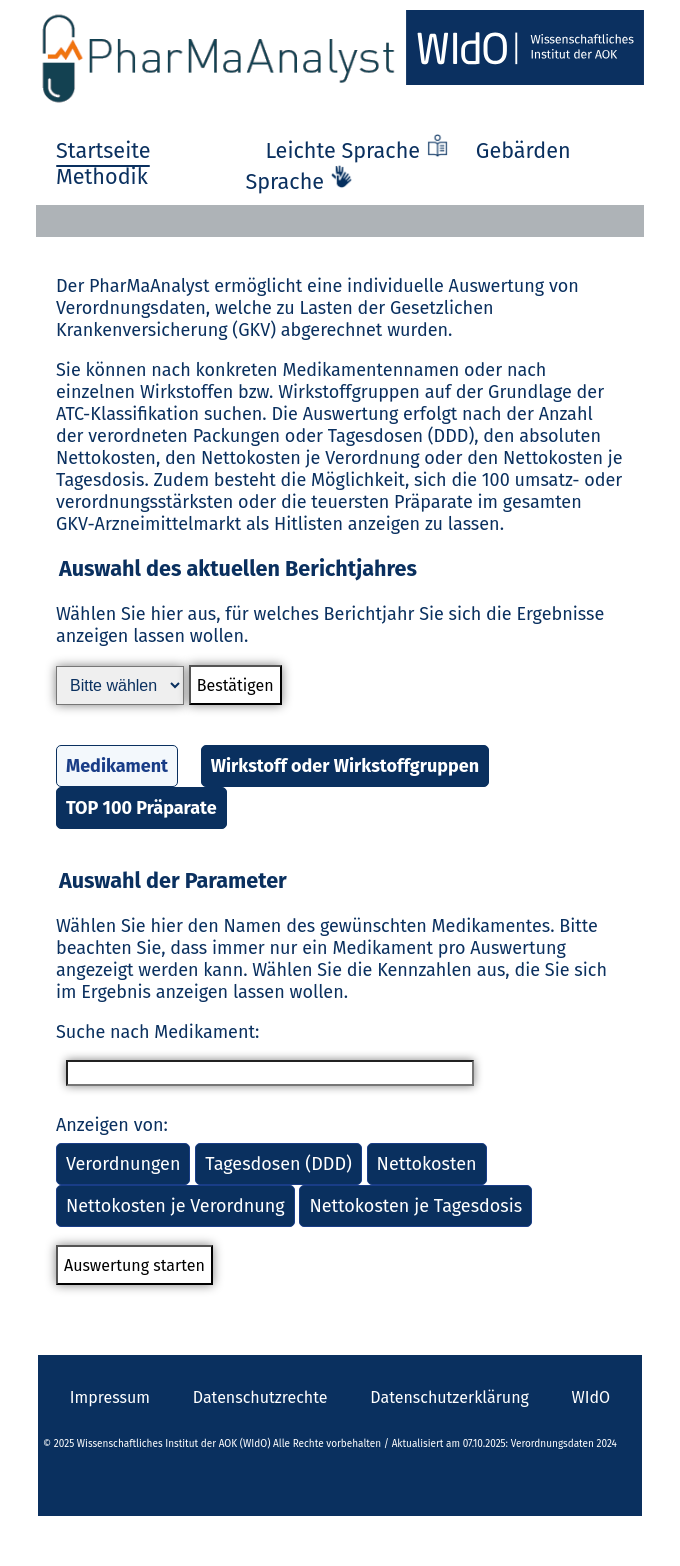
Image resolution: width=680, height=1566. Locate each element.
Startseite (103, 151)
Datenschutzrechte (260, 1397)
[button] (340, 696)
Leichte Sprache (360, 151)
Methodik (102, 177)
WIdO (591, 1397)
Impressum (110, 1397)
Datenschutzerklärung (449, 1397)
